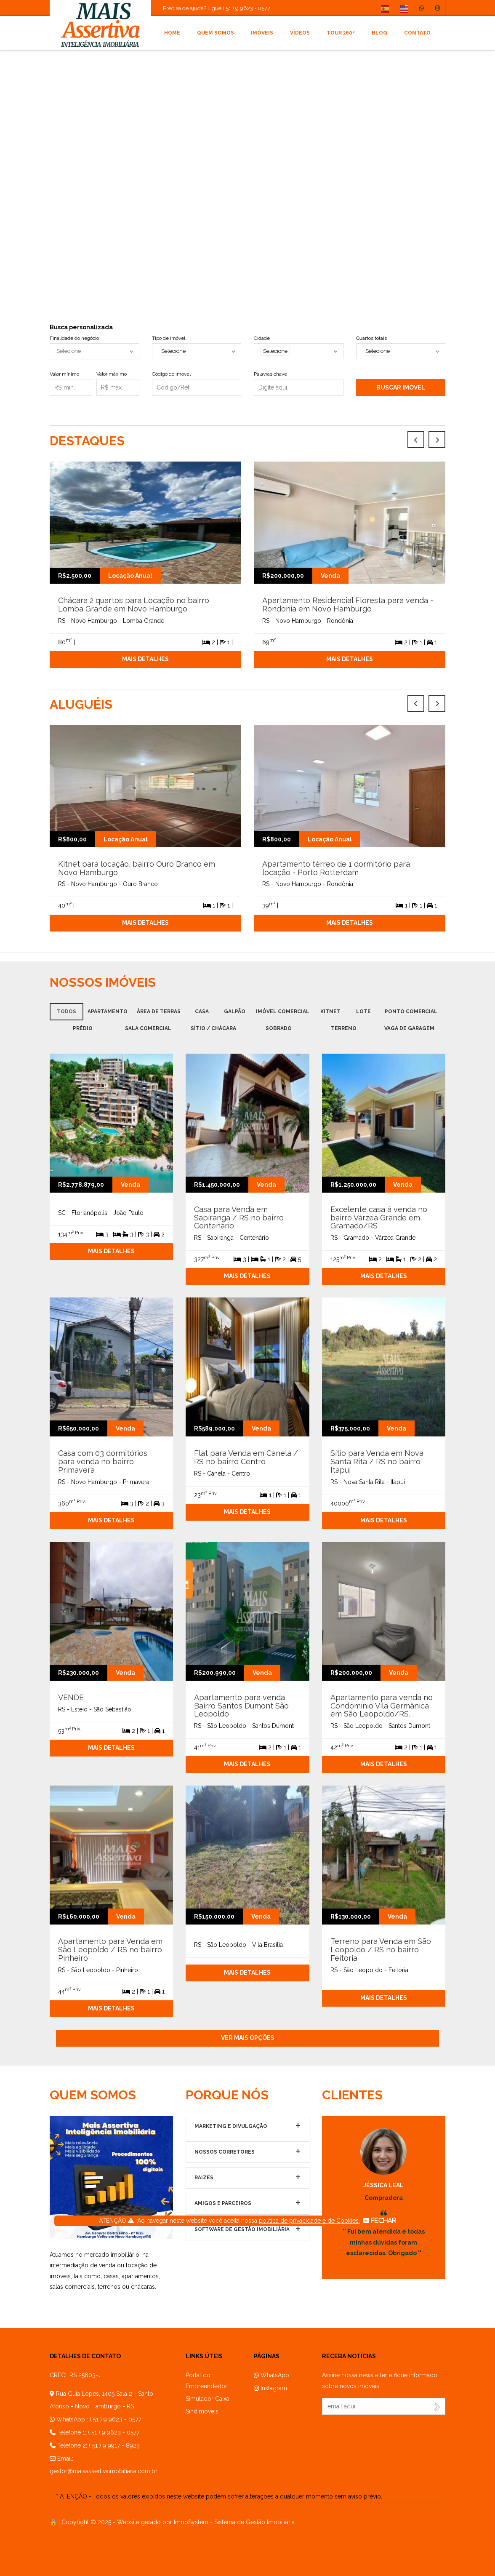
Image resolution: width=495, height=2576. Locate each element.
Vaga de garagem (409, 1028)
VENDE (71, 1697)
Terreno (344, 1028)
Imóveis (262, 33)
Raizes (203, 2178)
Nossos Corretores (224, 2152)
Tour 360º (341, 33)
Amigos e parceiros (222, 2203)
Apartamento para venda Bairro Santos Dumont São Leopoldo (241, 1706)
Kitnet (330, 1011)
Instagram (270, 2388)
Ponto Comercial (411, 1011)
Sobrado (279, 1028)
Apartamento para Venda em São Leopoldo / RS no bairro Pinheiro (110, 1949)
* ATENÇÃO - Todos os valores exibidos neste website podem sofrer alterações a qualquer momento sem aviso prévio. (219, 2496)
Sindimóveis (202, 2411)
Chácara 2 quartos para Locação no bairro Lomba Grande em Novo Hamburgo (133, 604)
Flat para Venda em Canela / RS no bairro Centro (246, 1457)
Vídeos (300, 33)
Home (172, 33)
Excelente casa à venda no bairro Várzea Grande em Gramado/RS (378, 1218)
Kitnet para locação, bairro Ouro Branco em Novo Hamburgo (136, 868)
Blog (379, 33)
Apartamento (108, 1011)
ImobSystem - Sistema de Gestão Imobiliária (234, 2522)
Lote (363, 1011)
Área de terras (159, 1011)
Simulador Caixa (207, 2398)
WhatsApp (271, 2375)
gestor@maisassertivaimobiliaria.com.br (103, 2471)
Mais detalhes (145, 659)
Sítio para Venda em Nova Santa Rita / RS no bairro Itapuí (376, 1461)
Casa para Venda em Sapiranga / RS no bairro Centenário (239, 1218)
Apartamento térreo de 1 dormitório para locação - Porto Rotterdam (336, 868)
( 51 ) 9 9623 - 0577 (115, 2419)
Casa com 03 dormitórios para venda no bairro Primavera (102, 1461)
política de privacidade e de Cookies (309, 2220)
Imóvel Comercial (282, 1011)
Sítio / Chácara (213, 1028)
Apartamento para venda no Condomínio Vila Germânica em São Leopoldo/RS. (381, 1706)
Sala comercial (148, 1028)
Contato (417, 33)
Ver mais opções (247, 2037)
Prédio (83, 1028)
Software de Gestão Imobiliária (242, 2229)
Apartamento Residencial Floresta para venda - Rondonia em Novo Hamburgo (347, 604)
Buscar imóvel (400, 387)
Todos (66, 1011)
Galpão (234, 1011)
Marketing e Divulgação (230, 2126)
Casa (202, 1011)
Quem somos (215, 33)
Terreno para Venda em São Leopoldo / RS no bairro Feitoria (380, 1949)
